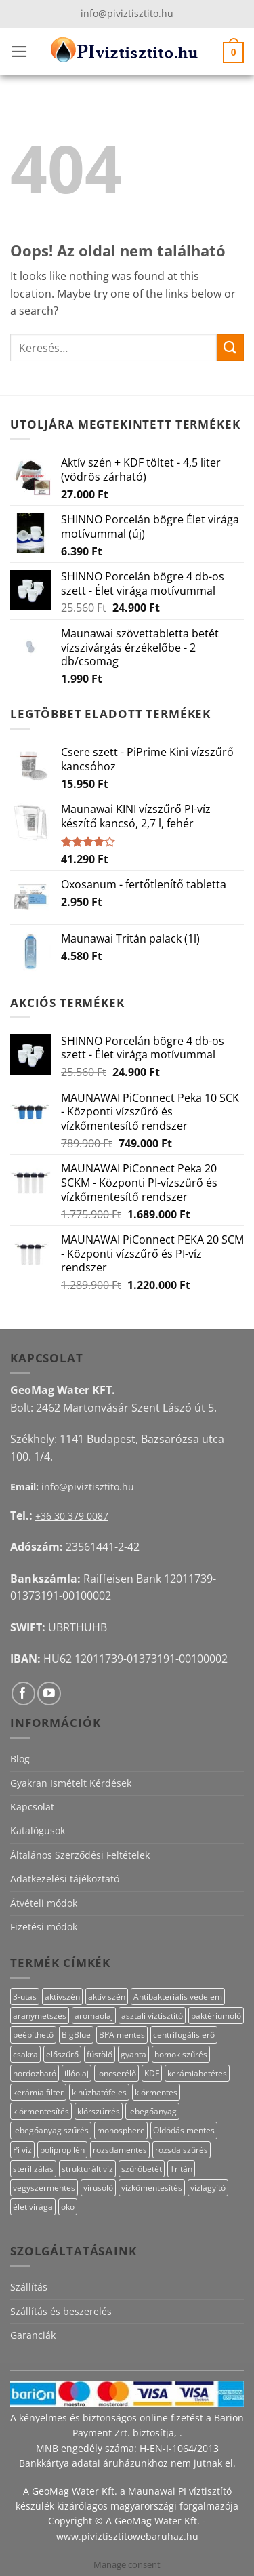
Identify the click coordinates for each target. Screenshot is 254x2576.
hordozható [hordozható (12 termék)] (34, 2073)
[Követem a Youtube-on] (49, 1693)
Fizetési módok (43, 1926)
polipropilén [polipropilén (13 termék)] (62, 2150)
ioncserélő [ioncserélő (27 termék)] (116, 2073)
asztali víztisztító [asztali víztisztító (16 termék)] (152, 2015)
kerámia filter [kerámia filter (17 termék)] (38, 2092)
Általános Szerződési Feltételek (80, 1854)
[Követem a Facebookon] (23, 1693)
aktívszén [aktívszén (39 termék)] (62, 1996)
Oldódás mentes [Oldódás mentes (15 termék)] (184, 2130)
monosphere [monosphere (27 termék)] (121, 2130)
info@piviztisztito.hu (127, 13)
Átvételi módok (43, 1903)
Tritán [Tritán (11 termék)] (181, 2169)
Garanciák (33, 2335)
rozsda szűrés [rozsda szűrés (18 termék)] (181, 2150)
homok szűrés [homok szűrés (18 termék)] (180, 2054)
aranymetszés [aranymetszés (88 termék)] (39, 2015)
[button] (19, 51)
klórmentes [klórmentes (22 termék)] (156, 2092)
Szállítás (28, 2286)
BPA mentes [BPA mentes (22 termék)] (122, 2034)
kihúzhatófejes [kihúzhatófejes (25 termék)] (99, 2092)
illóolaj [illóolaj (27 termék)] (76, 2073)
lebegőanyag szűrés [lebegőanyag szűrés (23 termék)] (51, 2130)
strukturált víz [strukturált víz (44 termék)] (87, 2169)
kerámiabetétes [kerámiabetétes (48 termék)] (197, 2073)
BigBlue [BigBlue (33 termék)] (76, 2034)
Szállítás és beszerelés (61, 2311)
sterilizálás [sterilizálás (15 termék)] (33, 2169)
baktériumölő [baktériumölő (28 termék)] (216, 2015)
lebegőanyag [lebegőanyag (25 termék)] (152, 2111)
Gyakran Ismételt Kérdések (70, 1783)
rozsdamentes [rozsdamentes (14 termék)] (120, 2150)
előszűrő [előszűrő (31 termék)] (62, 2054)
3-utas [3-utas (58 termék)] (25, 1996)
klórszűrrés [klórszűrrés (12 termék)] (98, 2111)
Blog (20, 1758)
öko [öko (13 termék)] (68, 2207)
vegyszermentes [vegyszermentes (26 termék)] (44, 2188)
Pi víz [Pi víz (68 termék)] (22, 2150)
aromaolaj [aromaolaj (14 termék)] (94, 2015)
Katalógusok (37, 1830)
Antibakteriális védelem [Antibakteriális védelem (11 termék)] (177, 1996)
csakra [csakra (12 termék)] (25, 2054)
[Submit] (230, 347)
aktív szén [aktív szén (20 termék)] (106, 1996)
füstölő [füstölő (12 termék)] (99, 2054)
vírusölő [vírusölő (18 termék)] (98, 2188)
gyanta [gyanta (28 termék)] (133, 2054)
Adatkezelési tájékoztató (64, 1878)
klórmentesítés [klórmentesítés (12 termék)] (41, 2111)
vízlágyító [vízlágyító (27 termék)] (208, 2188)
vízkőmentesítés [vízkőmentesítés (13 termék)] (151, 2188)
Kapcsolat (32, 1806)
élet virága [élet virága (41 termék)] (33, 2207)
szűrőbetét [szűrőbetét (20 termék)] (141, 2169)
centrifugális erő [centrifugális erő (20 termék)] (184, 2034)
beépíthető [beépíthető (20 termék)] (33, 2034)
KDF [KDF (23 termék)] (151, 2073)
